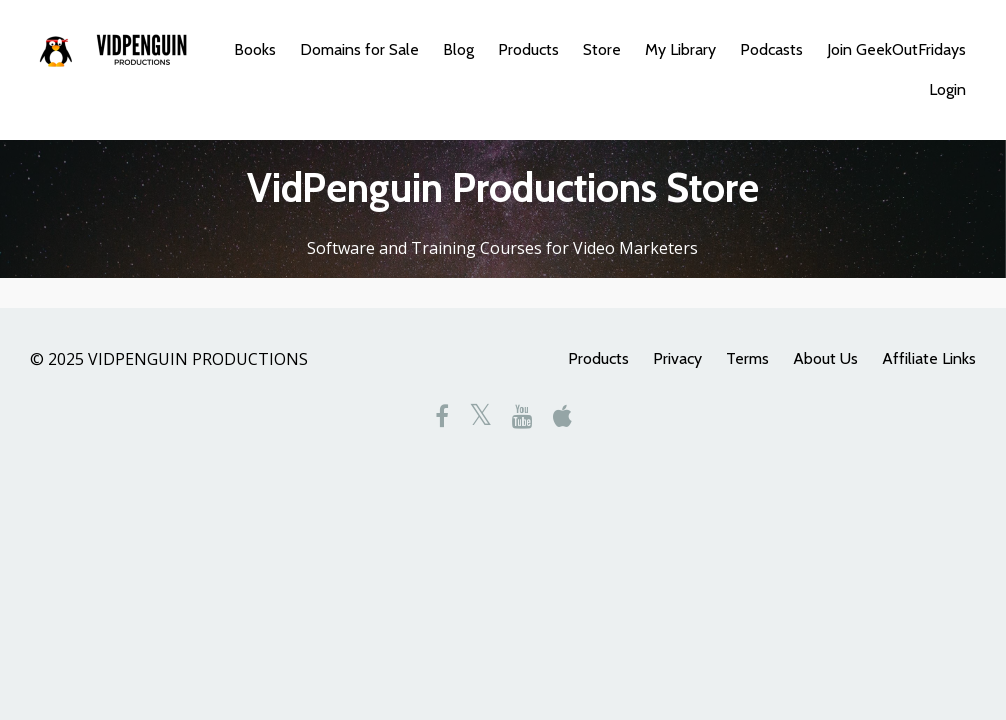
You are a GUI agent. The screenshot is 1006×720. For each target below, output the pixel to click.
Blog (458, 49)
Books (255, 49)
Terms (747, 358)
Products (528, 49)
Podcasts (771, 49)
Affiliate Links (929, 358)
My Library (680, 49)
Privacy (677, 358)
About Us (825, 358)
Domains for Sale (359, 49)
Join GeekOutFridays (896, 49)
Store (602, 49)
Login (947, 89)
